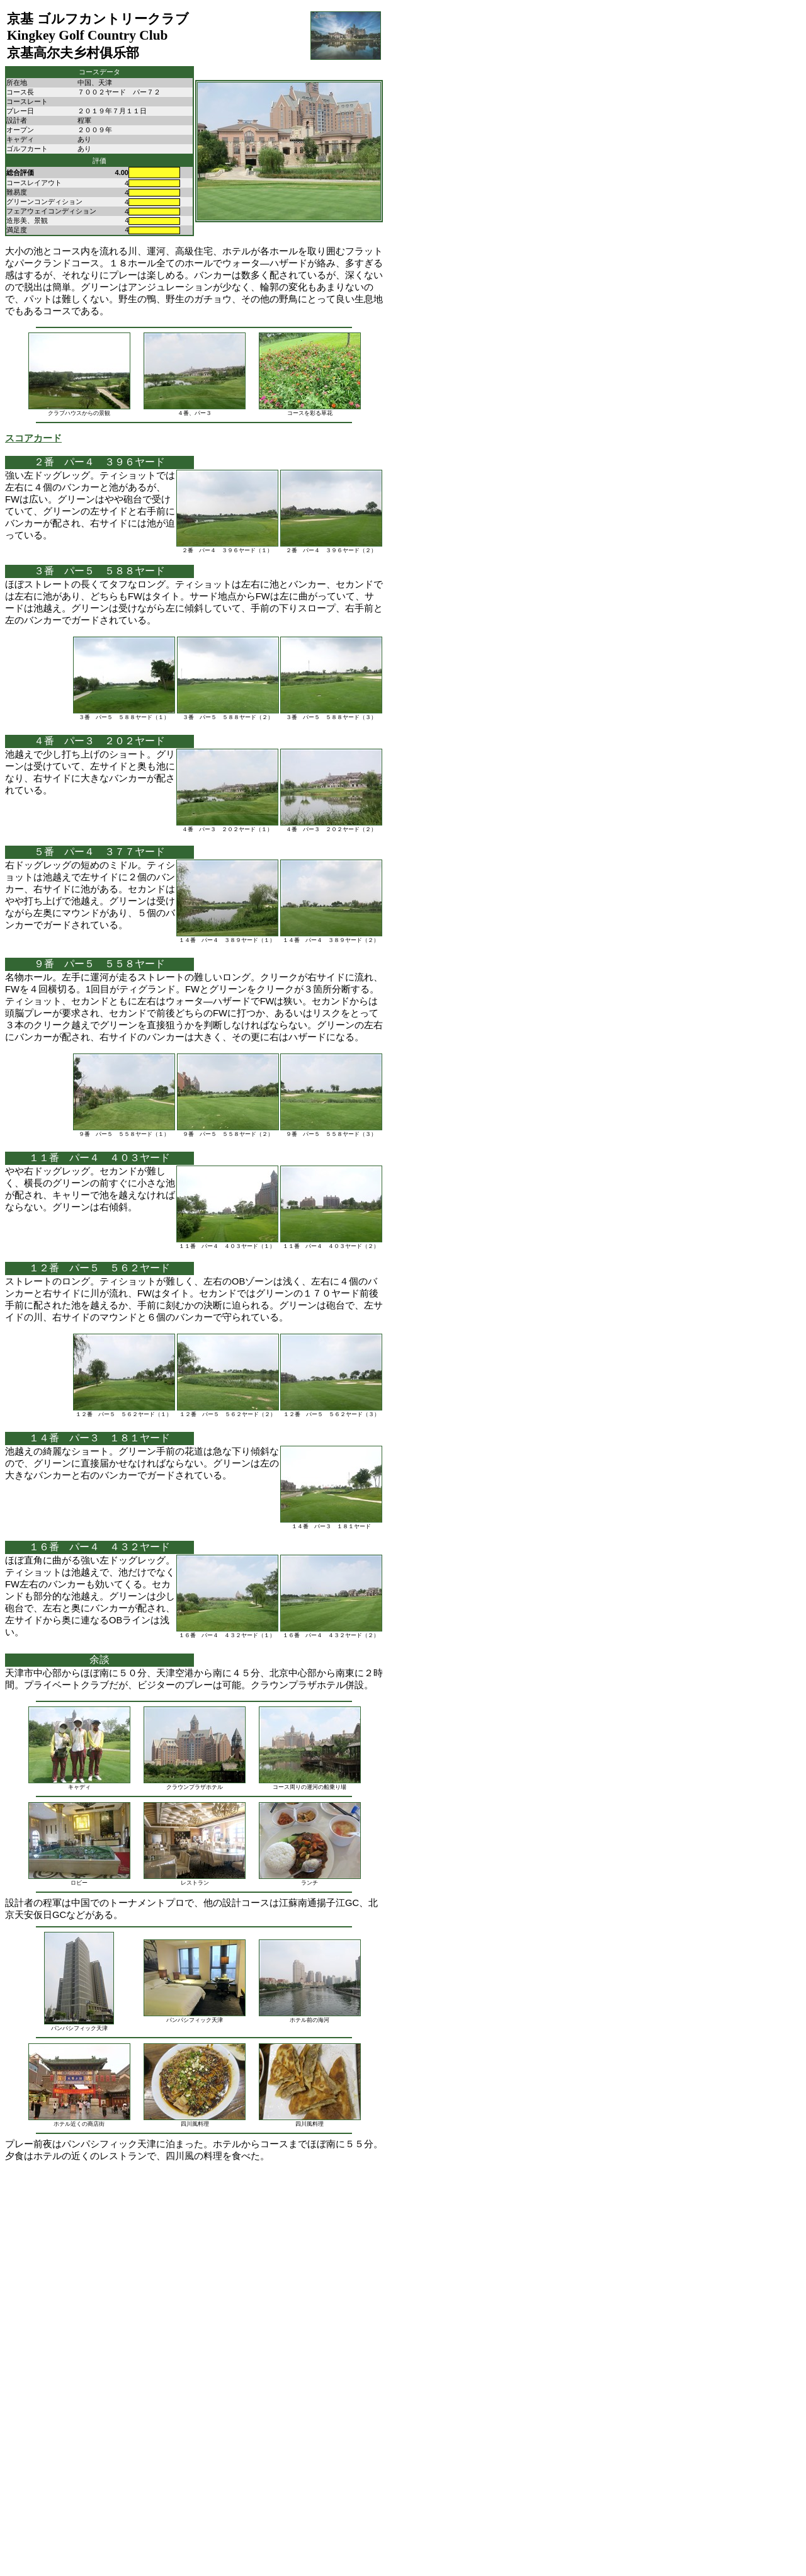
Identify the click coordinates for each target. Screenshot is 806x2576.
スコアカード (33, 438)
